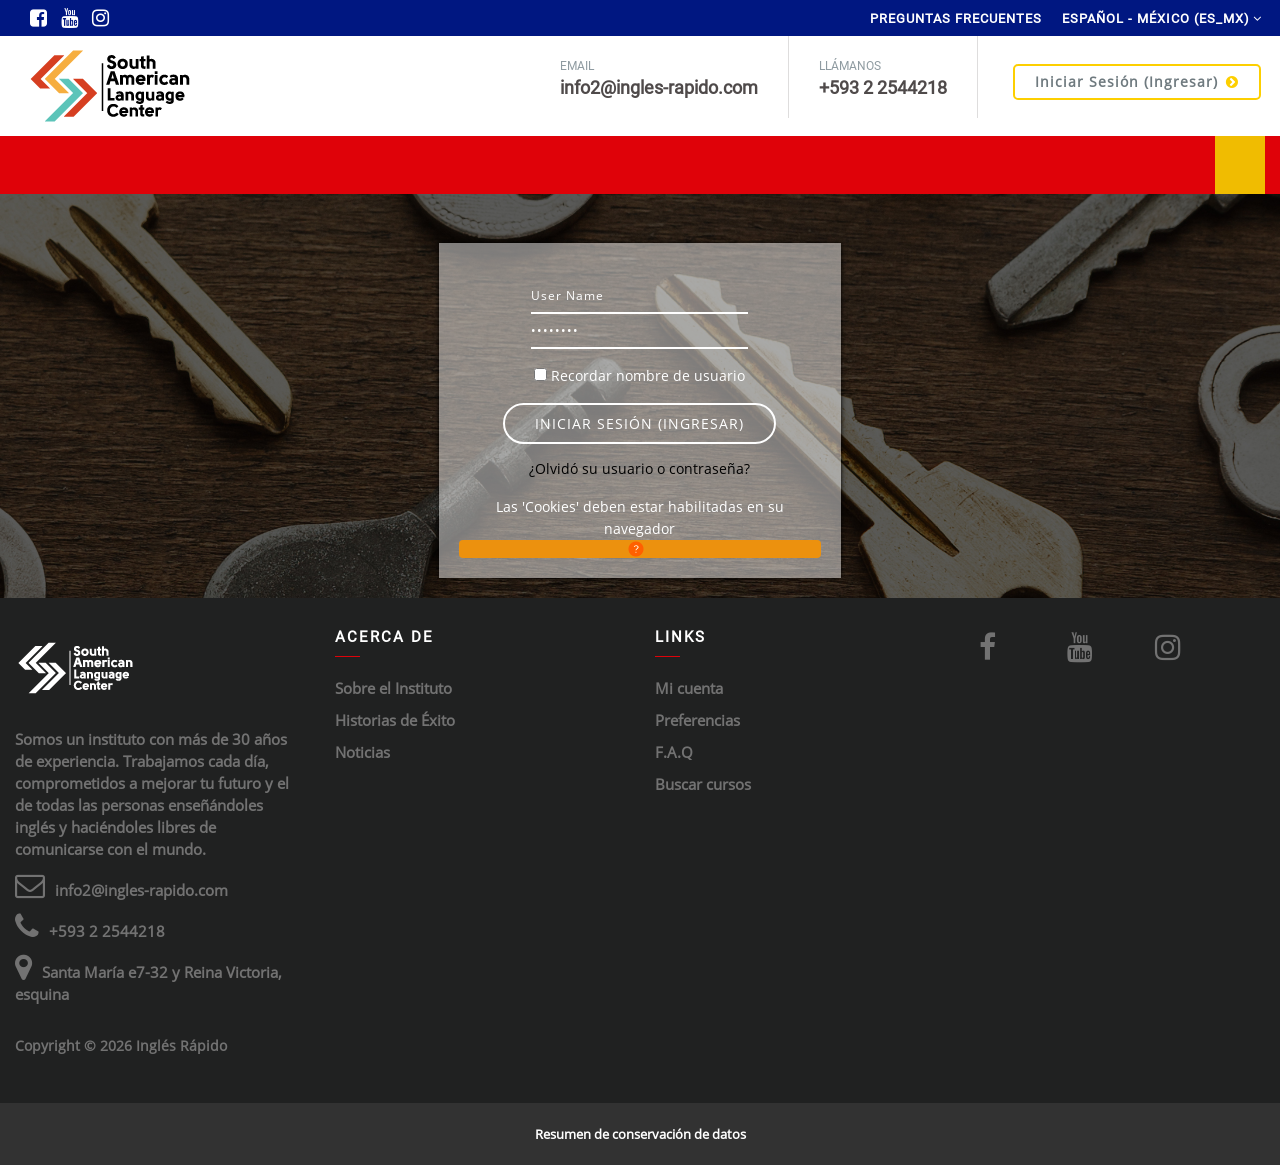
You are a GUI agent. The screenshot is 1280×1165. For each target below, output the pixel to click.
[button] (640, 549)
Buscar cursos (703, 784)
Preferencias (697, 720)
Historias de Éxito (395, 720)
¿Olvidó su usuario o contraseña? (639, 468)
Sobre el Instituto (393, 688)
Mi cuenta (689, 688)
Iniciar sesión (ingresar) (1137, 81)
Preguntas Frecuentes (956, 18)
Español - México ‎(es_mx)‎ (1156, 18)
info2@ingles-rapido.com (141, 890)
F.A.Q (674, 752)
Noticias (362, 752)
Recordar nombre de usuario (648, 375)
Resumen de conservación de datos (640, 1134)
